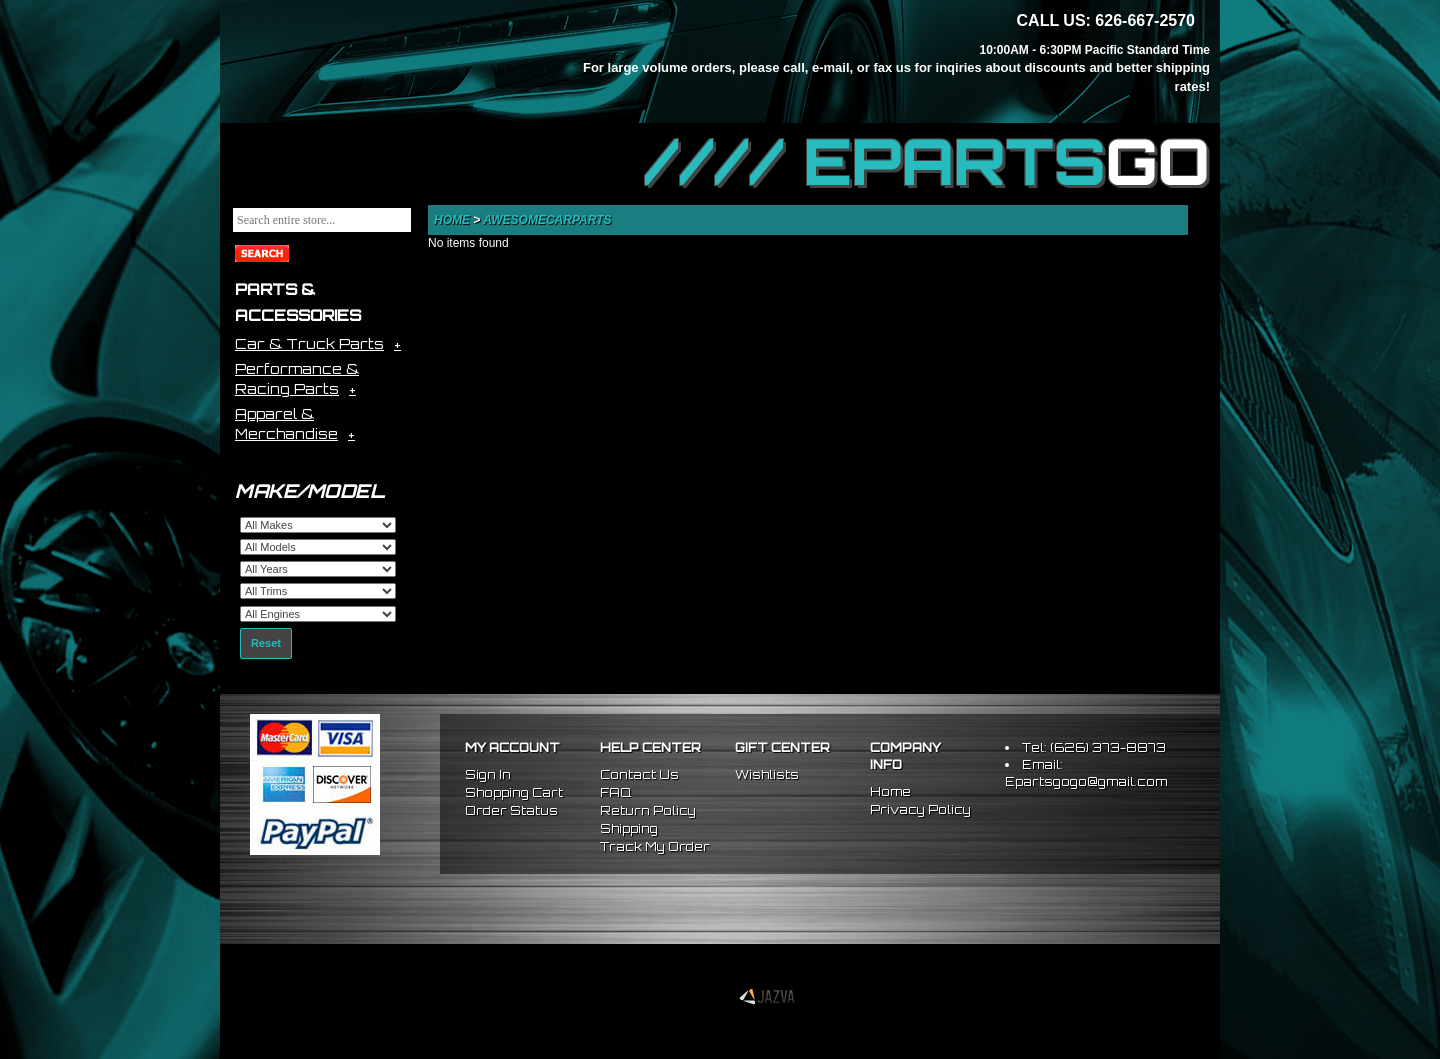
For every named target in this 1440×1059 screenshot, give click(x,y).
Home (452, 220)
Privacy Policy (920, 809)
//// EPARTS (927, 162)
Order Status (511, 810)
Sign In (488, 774)
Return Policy (648, 810)
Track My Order (655, 846)
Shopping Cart (514, 792)
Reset (266, 643)
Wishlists (767, 774)
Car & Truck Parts (309, 343)
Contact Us (639, 774)
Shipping (629, 828)
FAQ (615, 792)
